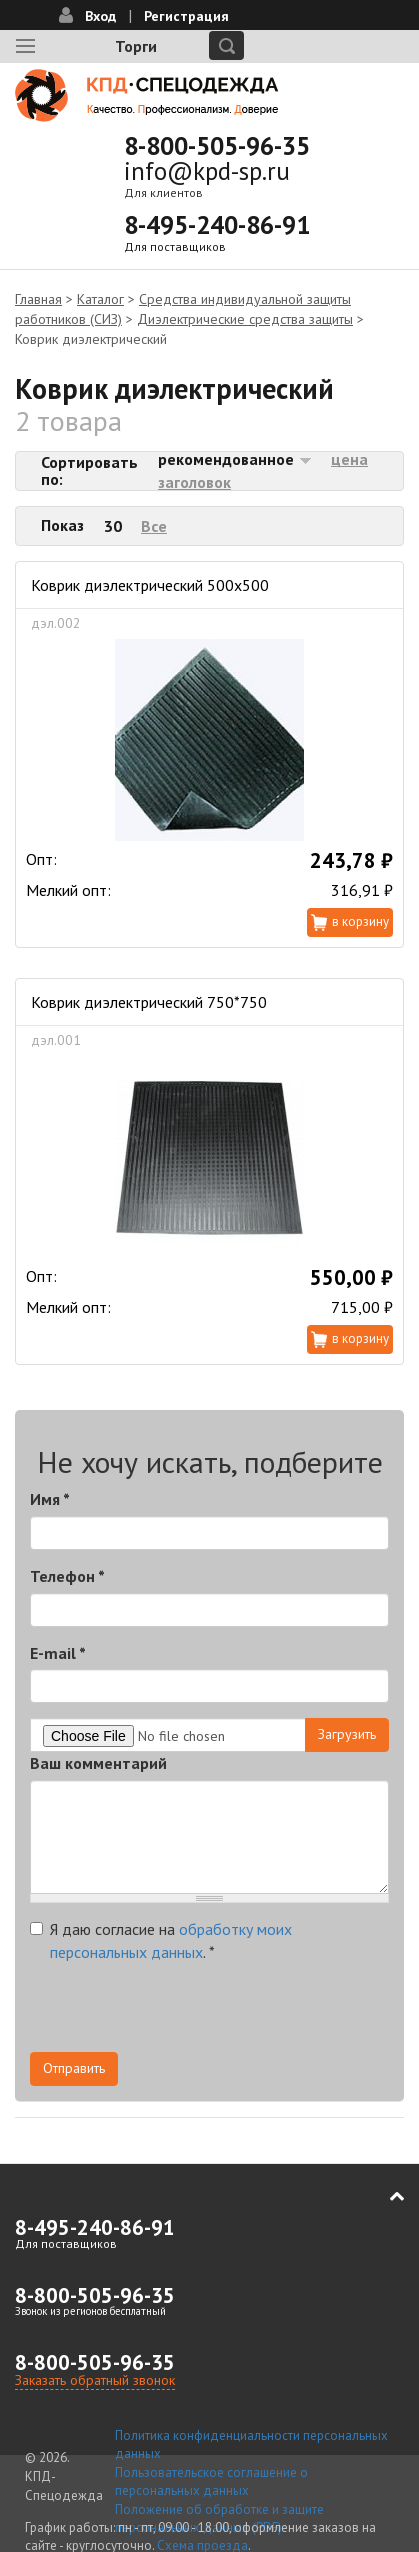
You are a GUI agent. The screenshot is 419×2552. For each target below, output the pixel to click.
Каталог (100, 299)
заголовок (194, 482)
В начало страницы (383, 2196)
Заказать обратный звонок (95, 2380)
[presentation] (182, 2013)
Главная (38, 299)
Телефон (67, 1576)
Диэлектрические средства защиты (245, 319)
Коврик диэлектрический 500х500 (150, 585)
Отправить (74, 2068)
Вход (100, 16)
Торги (136, 46)
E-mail (58, 1653)
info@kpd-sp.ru (207, 171)
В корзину (360, 921)
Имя (50, 1499)
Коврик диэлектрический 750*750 (149, 1002)
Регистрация (186, 16)
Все (154, 526)
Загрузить (347, 1734)
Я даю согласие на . (161, 1940)
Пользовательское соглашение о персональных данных (211, 2482)
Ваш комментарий (98, 1763)
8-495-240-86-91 (217, 225)
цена (349, 459)
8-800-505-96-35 (217, 146)
